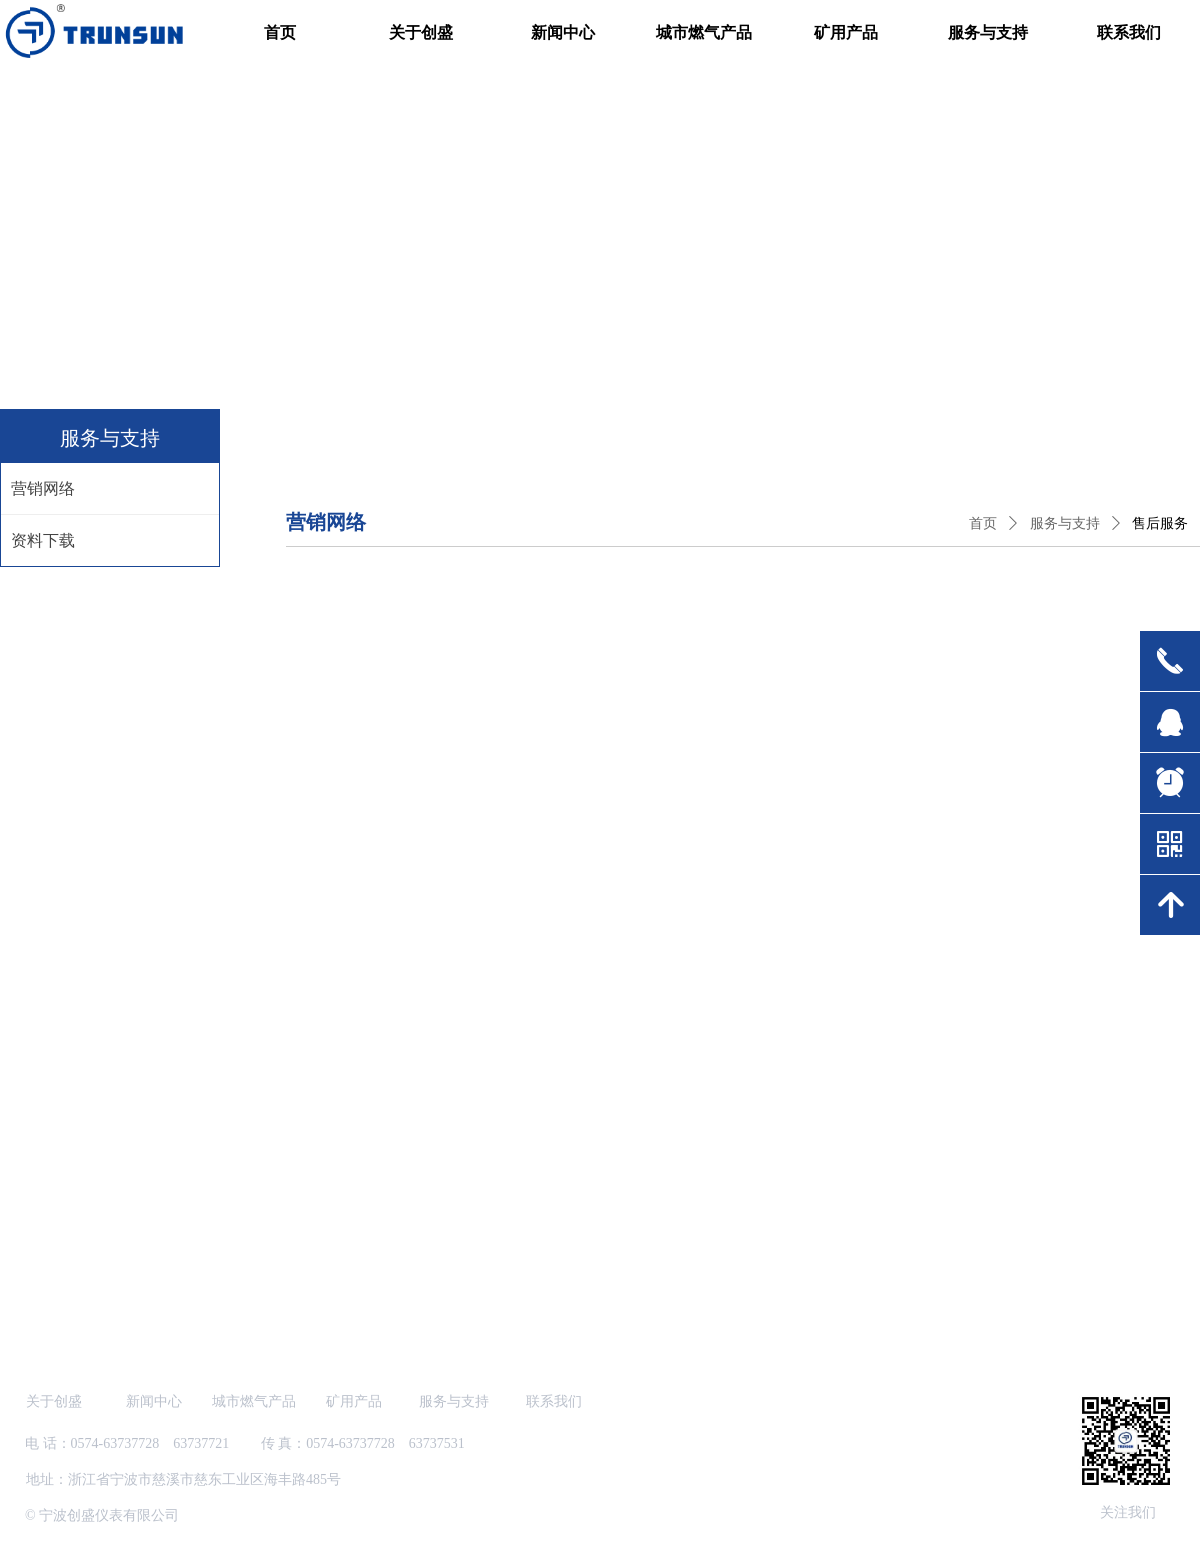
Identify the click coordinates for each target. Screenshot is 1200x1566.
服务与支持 (1065, 523)
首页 (983, 523)
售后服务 (1160, 523)
